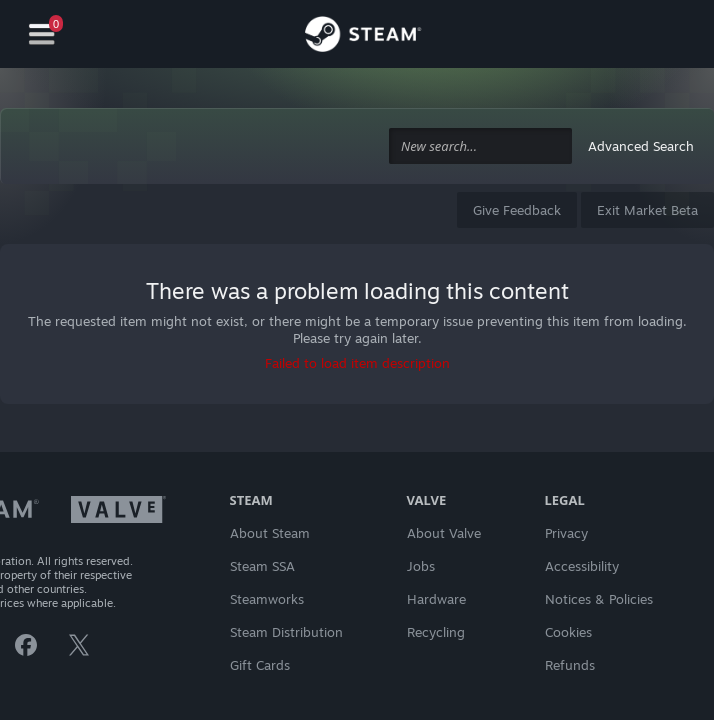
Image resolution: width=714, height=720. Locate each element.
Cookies (568, 632)
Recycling (436, 632)
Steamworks (267, 599)
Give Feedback (517, 210)
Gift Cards (260, 665)
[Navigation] (42, 34)
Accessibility (582, 566)
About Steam (270, 533)
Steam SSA (262, 566)
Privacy (566, 533)
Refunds (570, 665)
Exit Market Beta (647, 210)
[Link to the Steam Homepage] (363, 37)
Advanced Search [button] (641, 146)
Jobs (421, 566)
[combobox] (480, 146)
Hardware (436, 599)
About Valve (444, 533)
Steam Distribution (286, 632)
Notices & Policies (599, 599)
